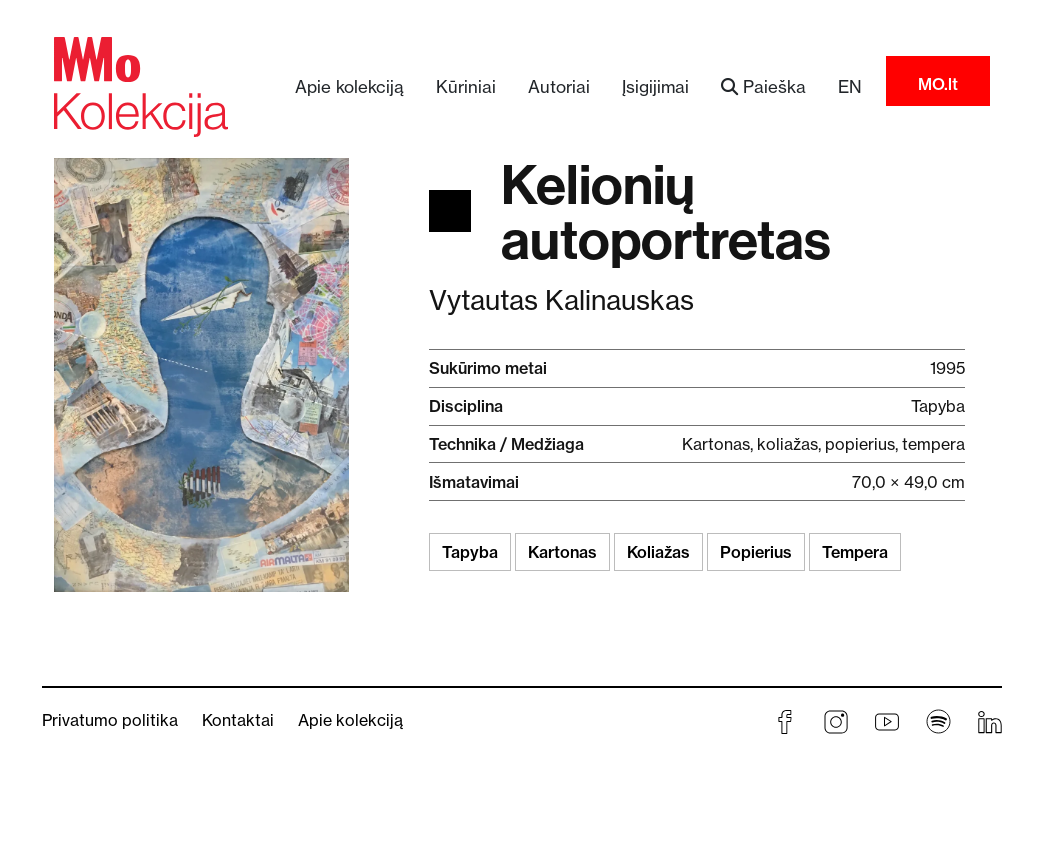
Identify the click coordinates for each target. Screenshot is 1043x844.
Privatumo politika (110, 720)
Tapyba (470, 552)
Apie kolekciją (349, 86)
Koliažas (658, 552)
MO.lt (938, 84)
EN (850, 86)
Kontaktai (238, 720)
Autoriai (559, 86)
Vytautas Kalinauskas (561, 300)
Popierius (756, 552)
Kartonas (562, 552)
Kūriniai (466, 86)
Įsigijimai (655, 86)
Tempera (855, 552)
